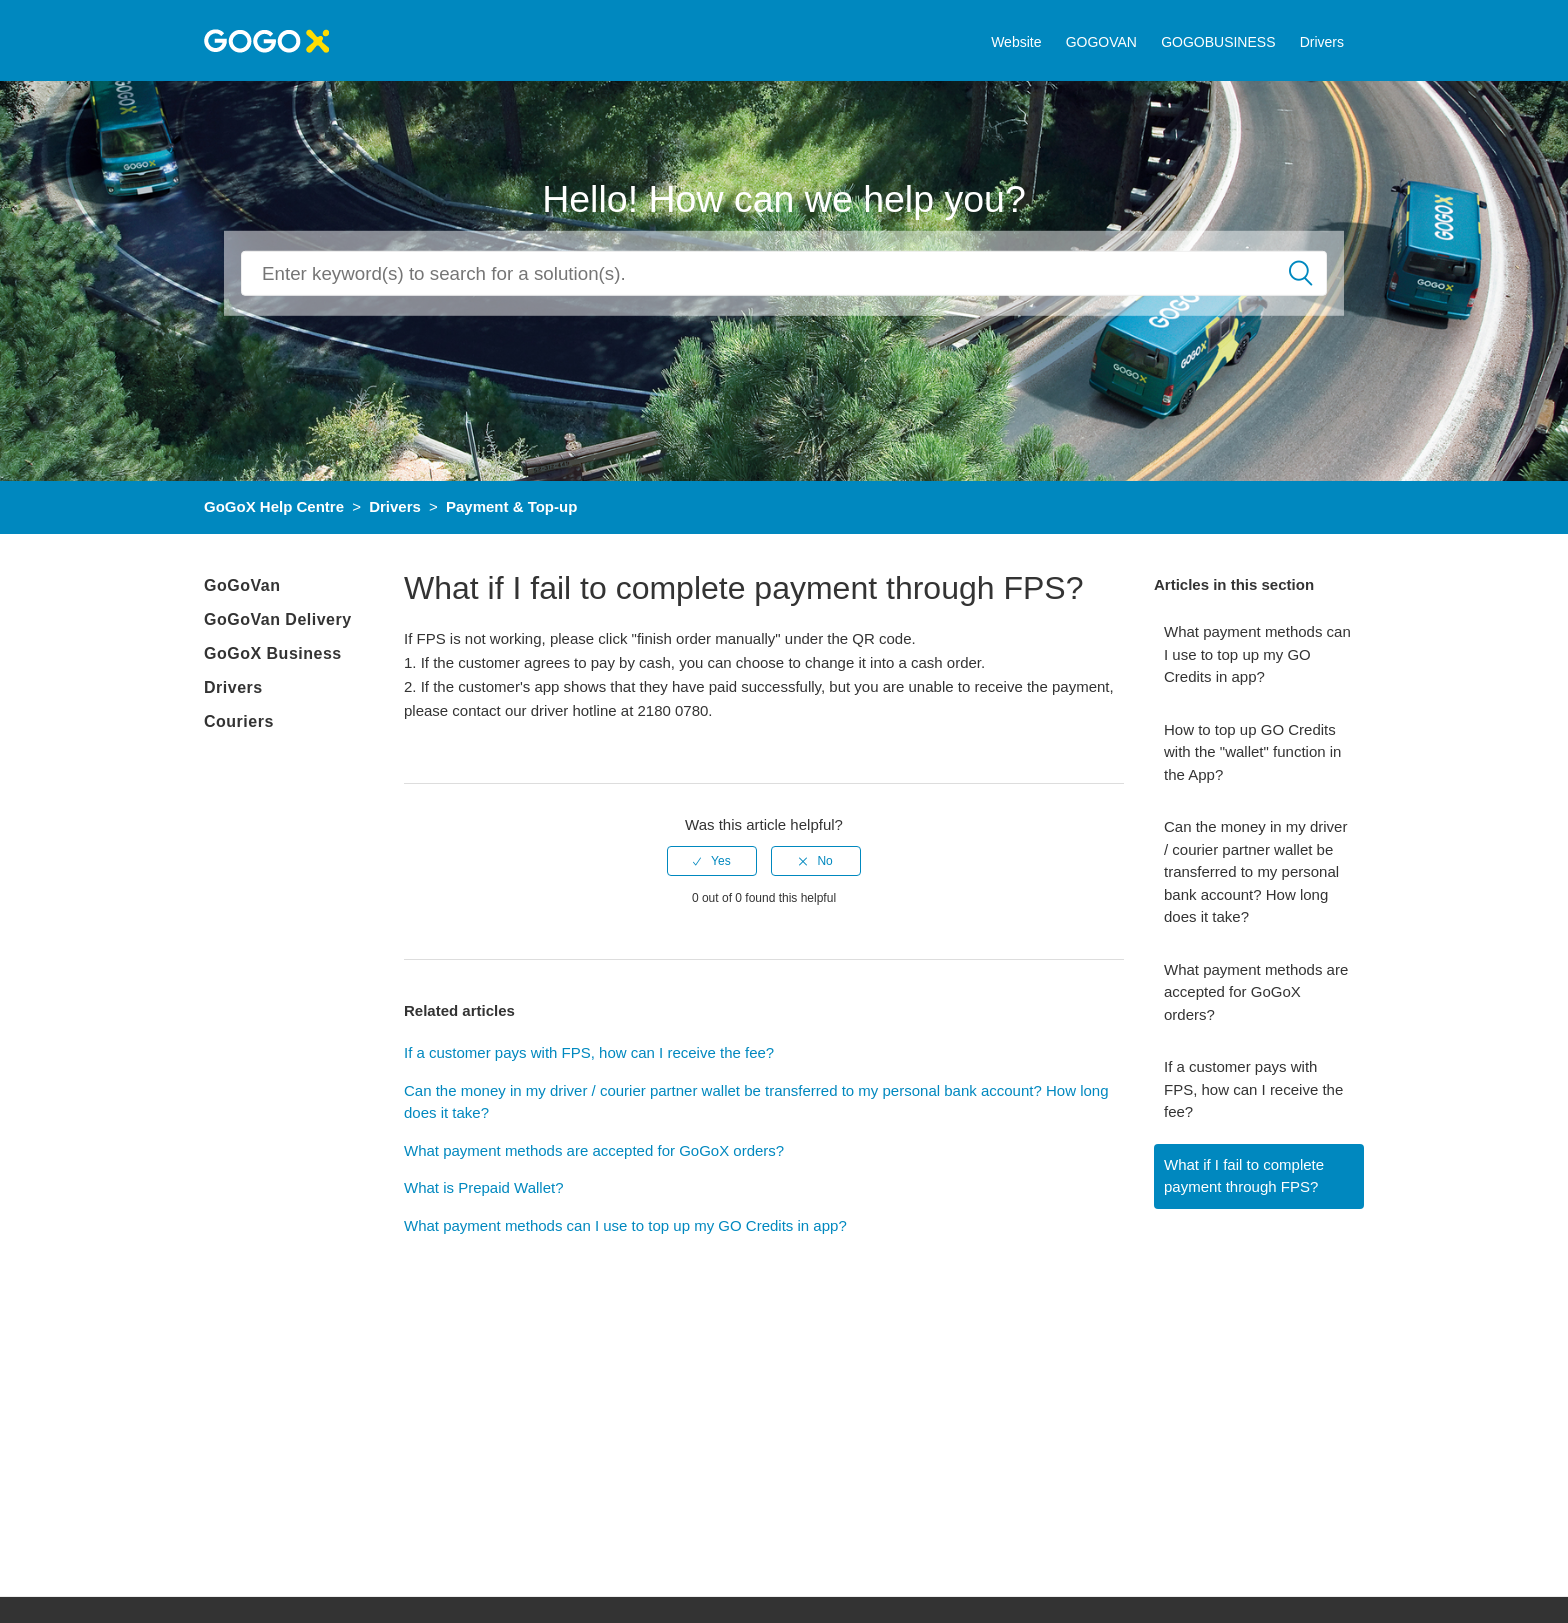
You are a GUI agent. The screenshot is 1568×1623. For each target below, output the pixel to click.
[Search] (784, 273)
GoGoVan (242, 585)
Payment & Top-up (511, 506)
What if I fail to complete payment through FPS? (1244, 1176)
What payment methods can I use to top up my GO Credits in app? (1257, 654)
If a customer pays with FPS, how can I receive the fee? (1253, 1089)
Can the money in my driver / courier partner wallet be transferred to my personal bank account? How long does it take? (1255, 871)
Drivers (1322, 42)
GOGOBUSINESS (1218, 42)
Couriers (239, 721)
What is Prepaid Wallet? (484, 1187)
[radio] (712, 861)
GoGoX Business (273, 653)
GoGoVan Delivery (278, 619)
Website (1016, 42)
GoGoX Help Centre (274, 506)
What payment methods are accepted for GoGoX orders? (1256, 992)
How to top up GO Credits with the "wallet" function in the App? (1252, 752)
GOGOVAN (1101, 42)
